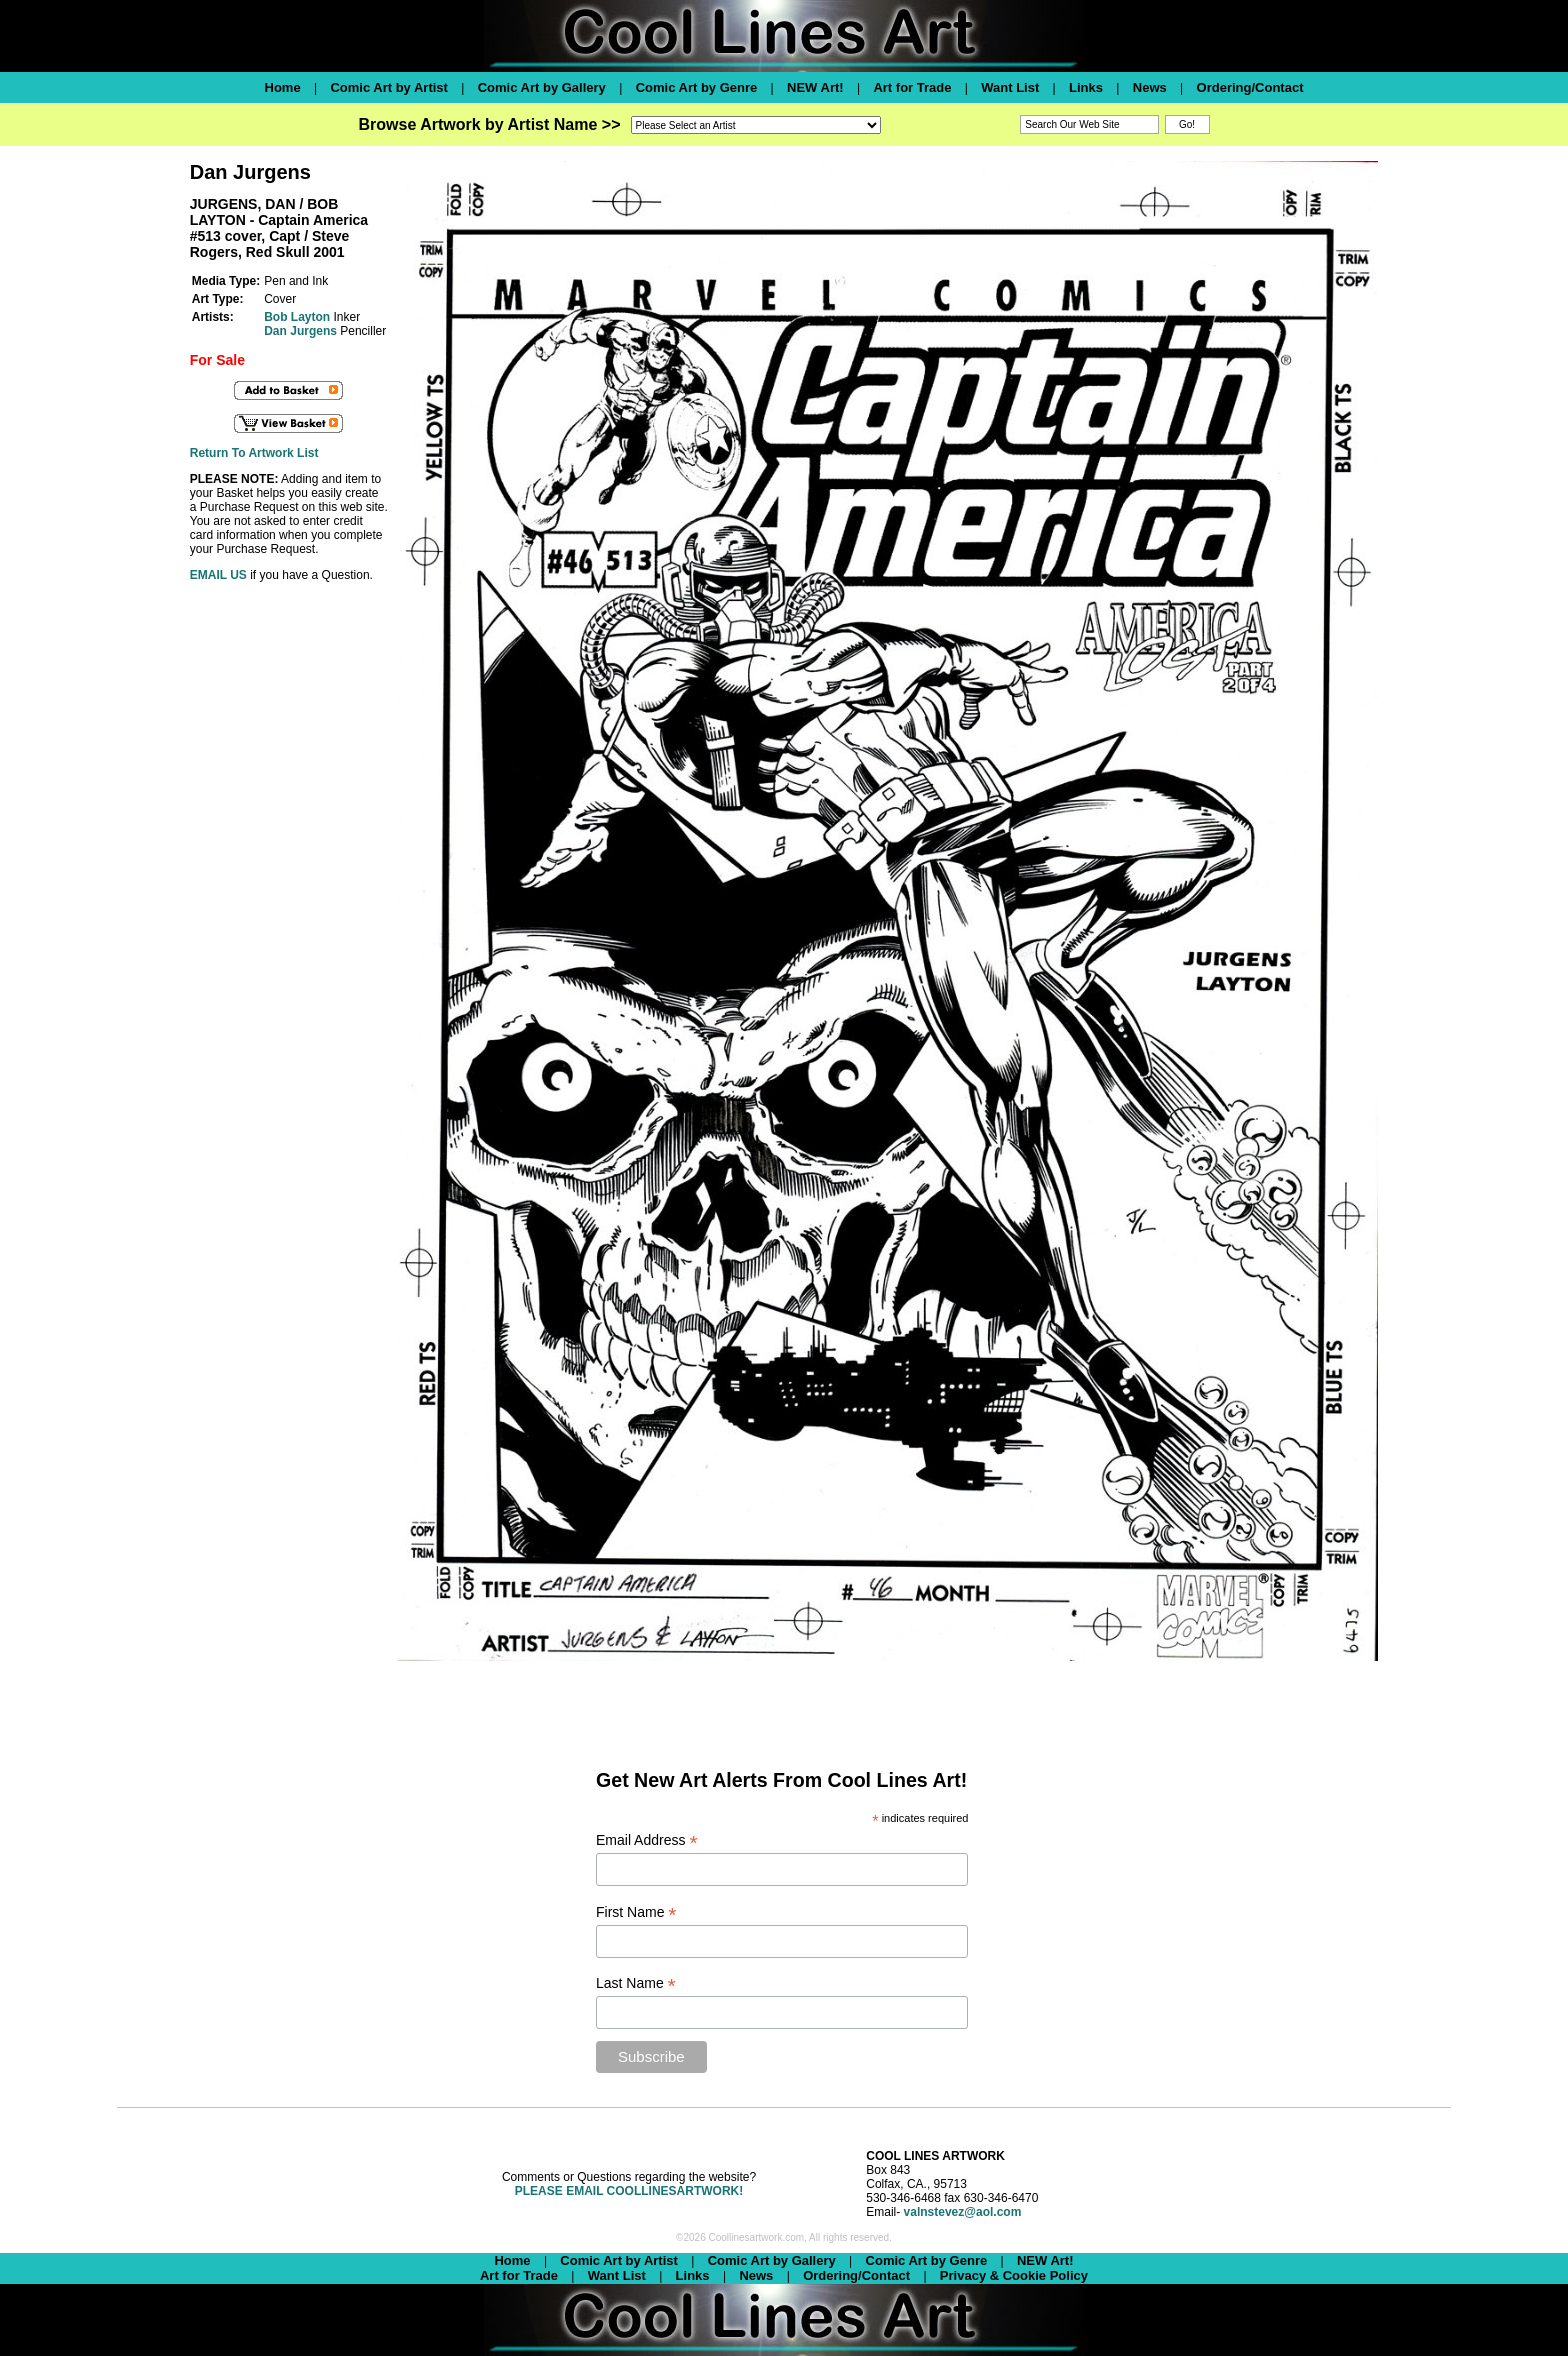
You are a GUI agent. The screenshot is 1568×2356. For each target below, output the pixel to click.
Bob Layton (297, 317)
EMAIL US (218, 575)
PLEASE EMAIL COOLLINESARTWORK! (629, 2191)
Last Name (636, 1983)
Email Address (647, 1840)
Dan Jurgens (300, 331)
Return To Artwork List (254, 453)
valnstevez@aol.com (963, 2212)
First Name (636, 1912)
